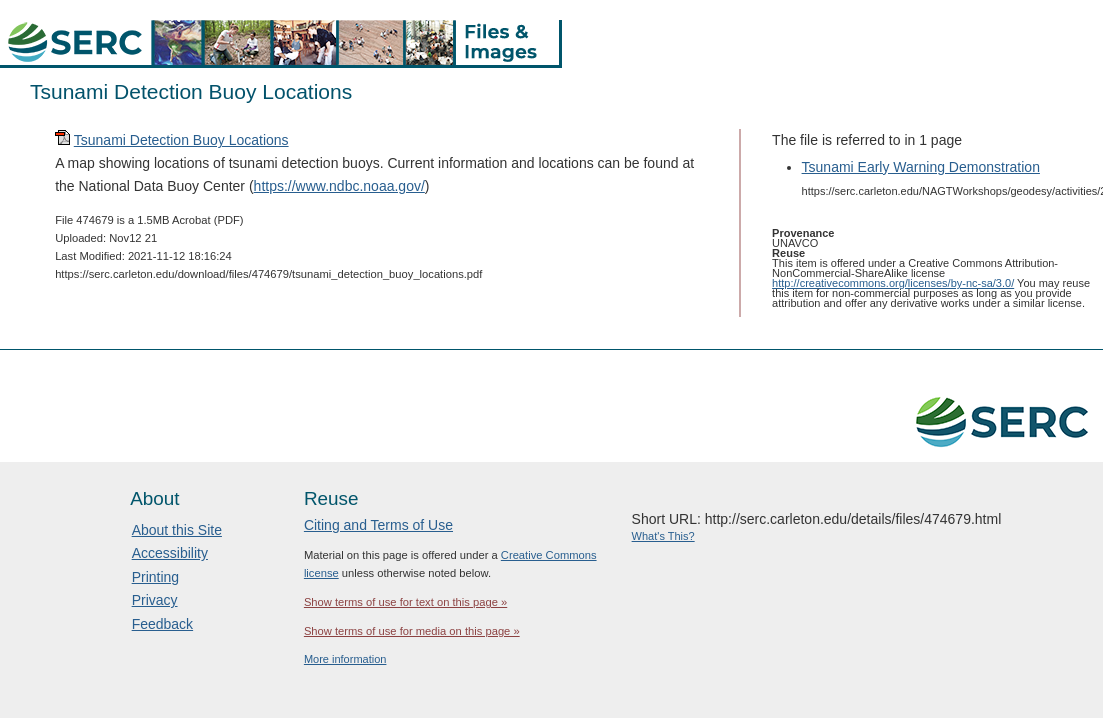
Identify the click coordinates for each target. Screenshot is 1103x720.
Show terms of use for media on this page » (412, 631)
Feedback (162, 624)
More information (345, 659)
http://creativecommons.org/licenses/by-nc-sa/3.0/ (893, 283)
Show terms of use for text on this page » (405, 602)
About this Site (177, 530)
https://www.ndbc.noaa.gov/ (339, 186)
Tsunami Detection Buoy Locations (181, 140)
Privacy (155, 600)
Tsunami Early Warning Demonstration (921, 167)
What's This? (663, 536)
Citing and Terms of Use (378, 525)
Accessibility (170, 553)
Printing (155, 577)
